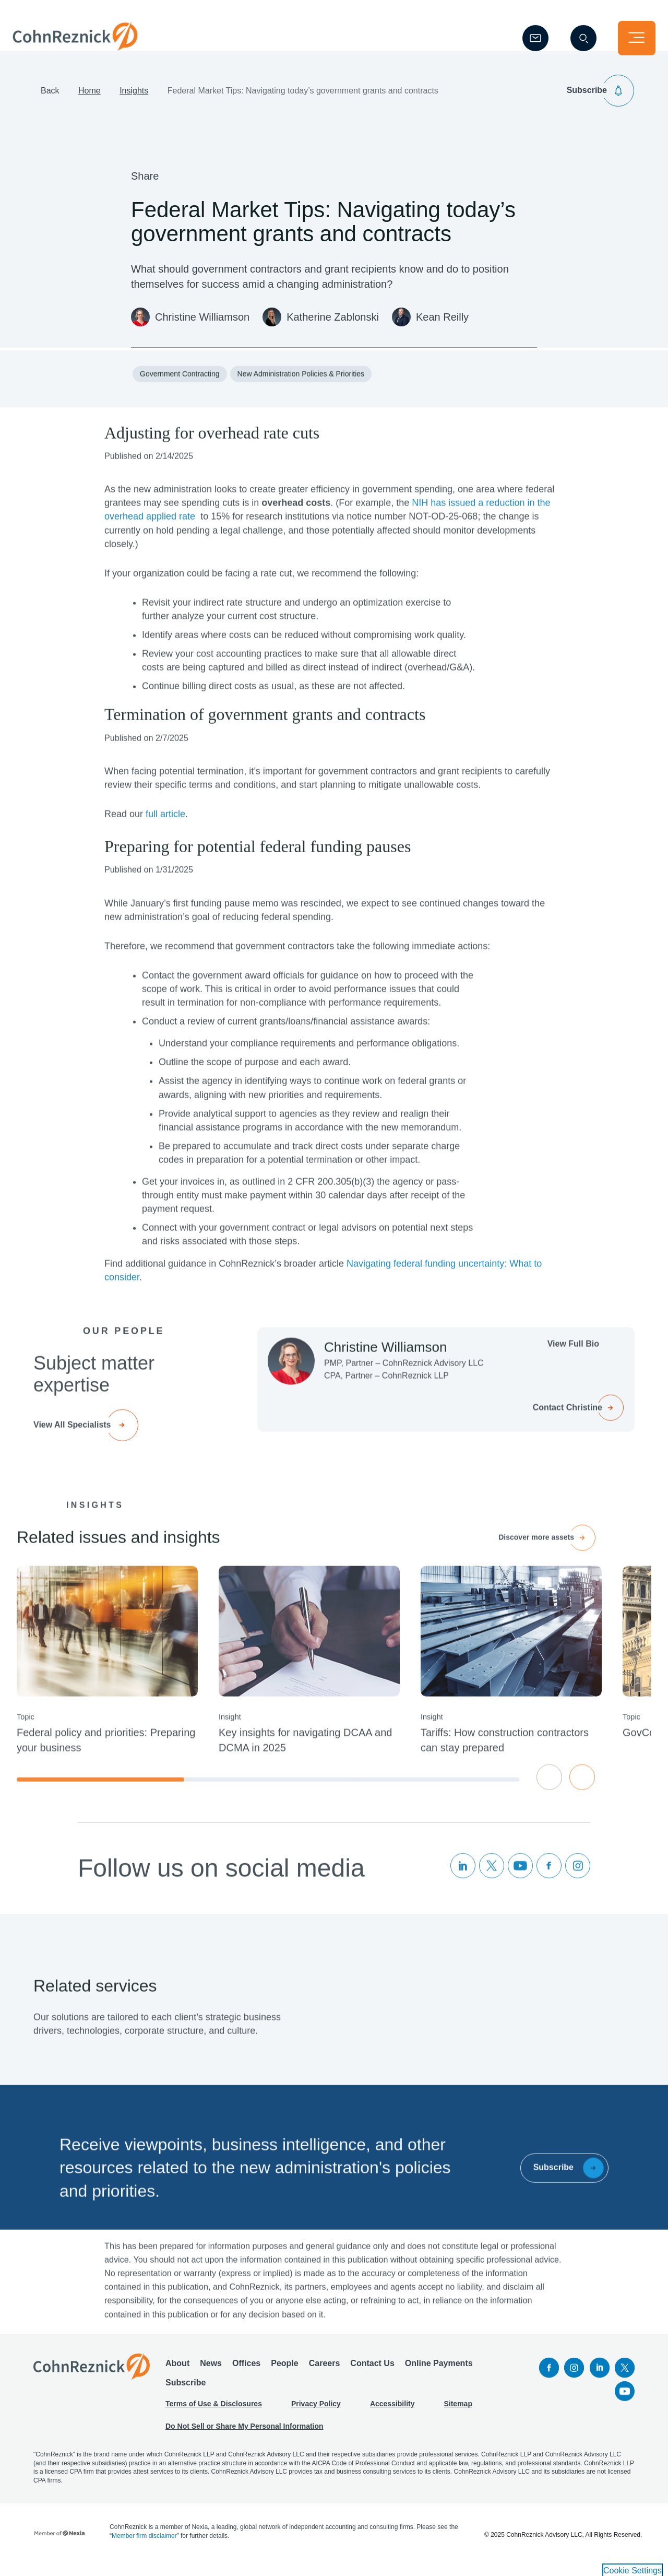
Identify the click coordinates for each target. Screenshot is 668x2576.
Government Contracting (180, 406)
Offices (246, 2372)
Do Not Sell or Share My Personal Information (244, 2435)
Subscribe (185, 2391)
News (211, 2372)
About (177, 2372)
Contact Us (372, 2372)
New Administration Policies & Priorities (301, 406)
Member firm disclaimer (144, 2545)
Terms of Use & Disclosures (213, 2413)
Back (50, 106)
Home (89, 106)
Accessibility (392, 2413)
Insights (134, 106)
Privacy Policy (316, 2413)
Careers (324, 2372)
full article (165, 846)
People (284, 2372)
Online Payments (439, 2372)
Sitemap (458, 2413)
